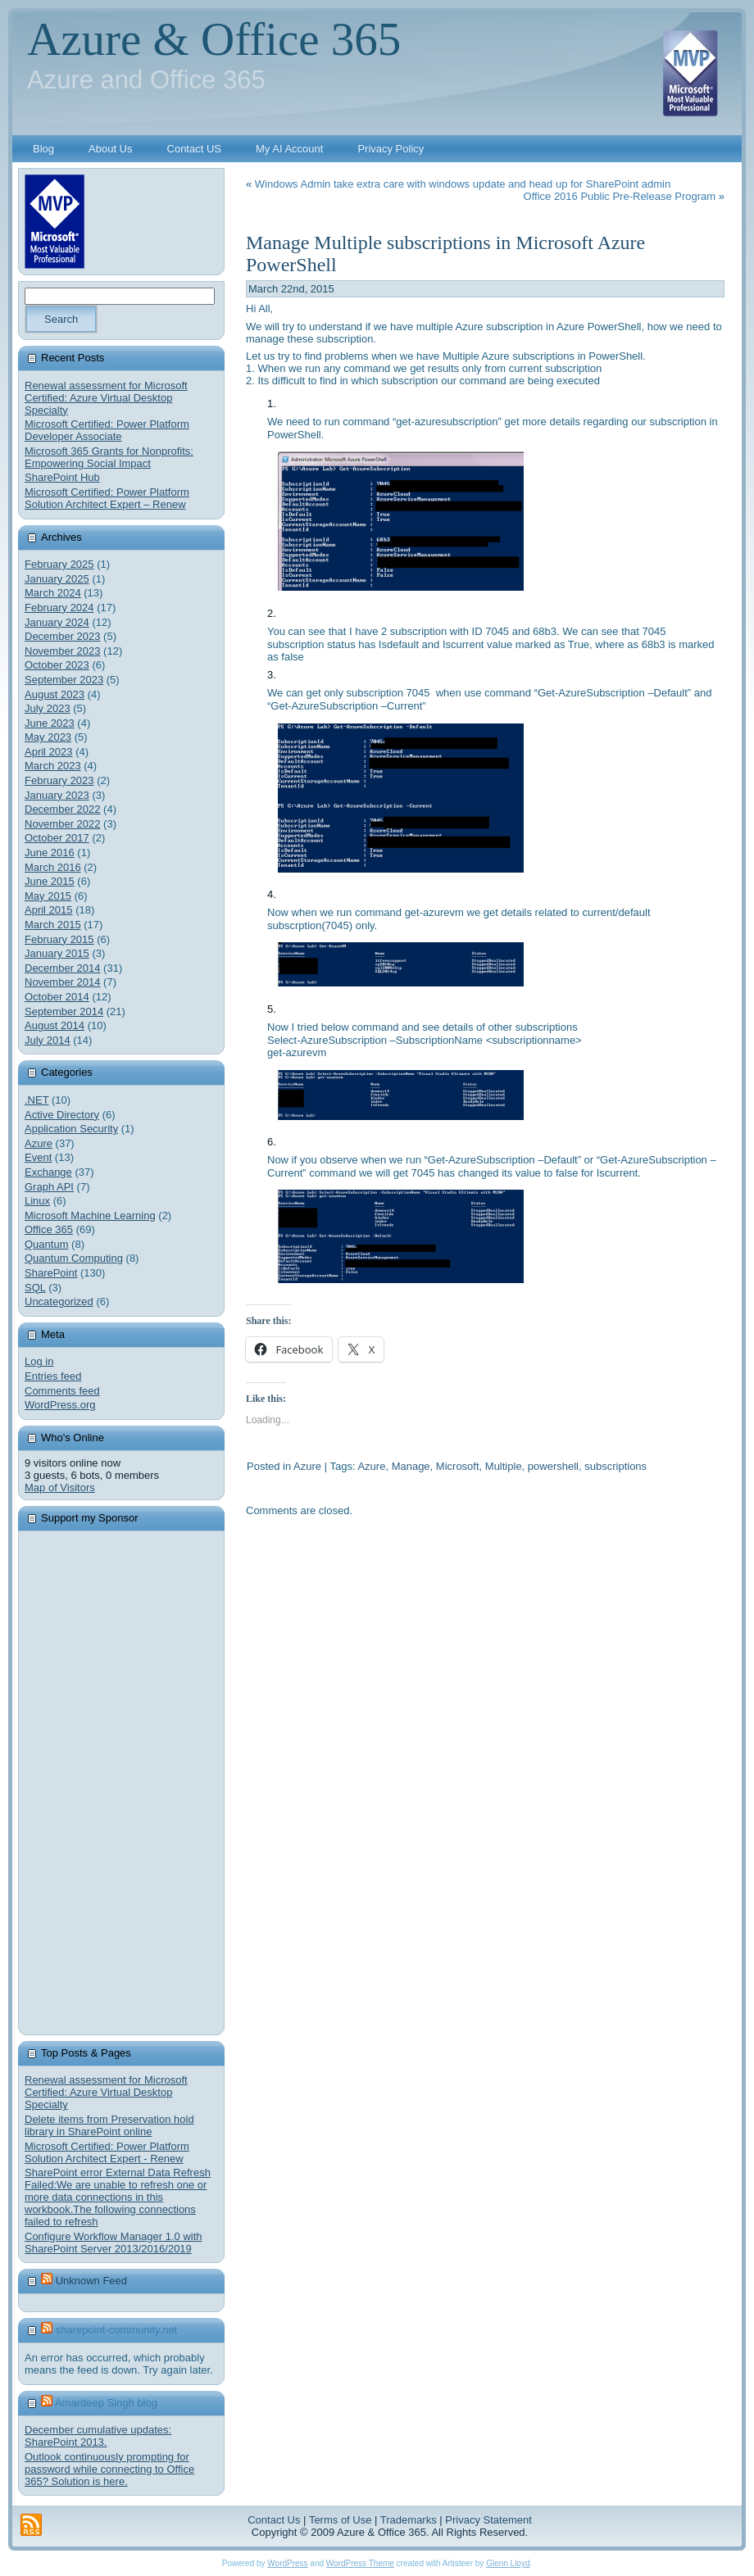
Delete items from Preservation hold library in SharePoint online (109, 2125)
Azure (38, 1143)
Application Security (71, 1128)
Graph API (49, 1187)
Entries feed (53, 1376)
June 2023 (50, 723)
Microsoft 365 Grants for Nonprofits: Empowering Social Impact (109, 457)
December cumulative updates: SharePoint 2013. (98, 2436)
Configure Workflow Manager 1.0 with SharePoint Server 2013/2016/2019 (113, 2242)
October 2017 (57, 838)
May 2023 (48, 737)
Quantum (46, 1244)
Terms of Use (340, 2520)
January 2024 (57, 622)
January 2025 (57, 579)
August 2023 (54, 694)
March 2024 (53, 593)
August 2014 (54, 1025)
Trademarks (408, 2520)
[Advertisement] (147, 1783)
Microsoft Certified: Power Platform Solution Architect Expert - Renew (107, 2152)
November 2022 (63, 824)
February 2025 (59, 564)
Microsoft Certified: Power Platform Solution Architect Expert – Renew (107, 498)
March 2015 (53, 924)
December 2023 (63, 636)
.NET (36, 1100)
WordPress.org (60, 1405)
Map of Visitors (60, 1487)
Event (38, 1157)
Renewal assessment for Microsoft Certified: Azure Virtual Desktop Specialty (106, 397)
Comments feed (62, 1391)
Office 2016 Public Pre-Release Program (620, 196)
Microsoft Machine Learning (90, 1215)
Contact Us (274, 2520)
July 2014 (47, 1040)
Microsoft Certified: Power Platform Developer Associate (107, 430)
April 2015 (49, 910)
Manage (411, 1466)
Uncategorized (59, 1301)
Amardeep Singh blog (106, 2403)
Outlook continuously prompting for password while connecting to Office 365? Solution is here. (109, 2469)
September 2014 (64, 1011)
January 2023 (57, 795)
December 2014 (63, 968)
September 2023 (64, 679)
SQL (35, 1287)
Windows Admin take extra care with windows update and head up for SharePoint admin (462, 184)
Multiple (503, 1466)
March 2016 (53, 867)
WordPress (287, 2563)
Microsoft (457, 1466)
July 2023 (47, 708)
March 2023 (53, 766)
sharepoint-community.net (117, 2330)
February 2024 (59, 607)
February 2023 (59, 780)
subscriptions (615, 1466)
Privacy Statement (488, 2520)
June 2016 (50, 852)
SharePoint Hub (62, 477)
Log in (39, 1361)
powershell (553, 1466)
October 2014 (57, 997)
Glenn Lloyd (507, 2563)
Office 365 (49, 1229)
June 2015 (50, 881)
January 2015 (57, 953)
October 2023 (57, 665)
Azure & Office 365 (214, 39)
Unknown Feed (91, 2280)
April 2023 (49, 752)
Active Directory (62, 1115)
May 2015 (48, 896)
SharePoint (51, 1273)
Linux (37, 1201)
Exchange (48, 1172)
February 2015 (59, 939)
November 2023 (63, 651)
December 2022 (63, 809)
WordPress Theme (360, 2563)
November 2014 (63, 982)
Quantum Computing (74, 1258)
